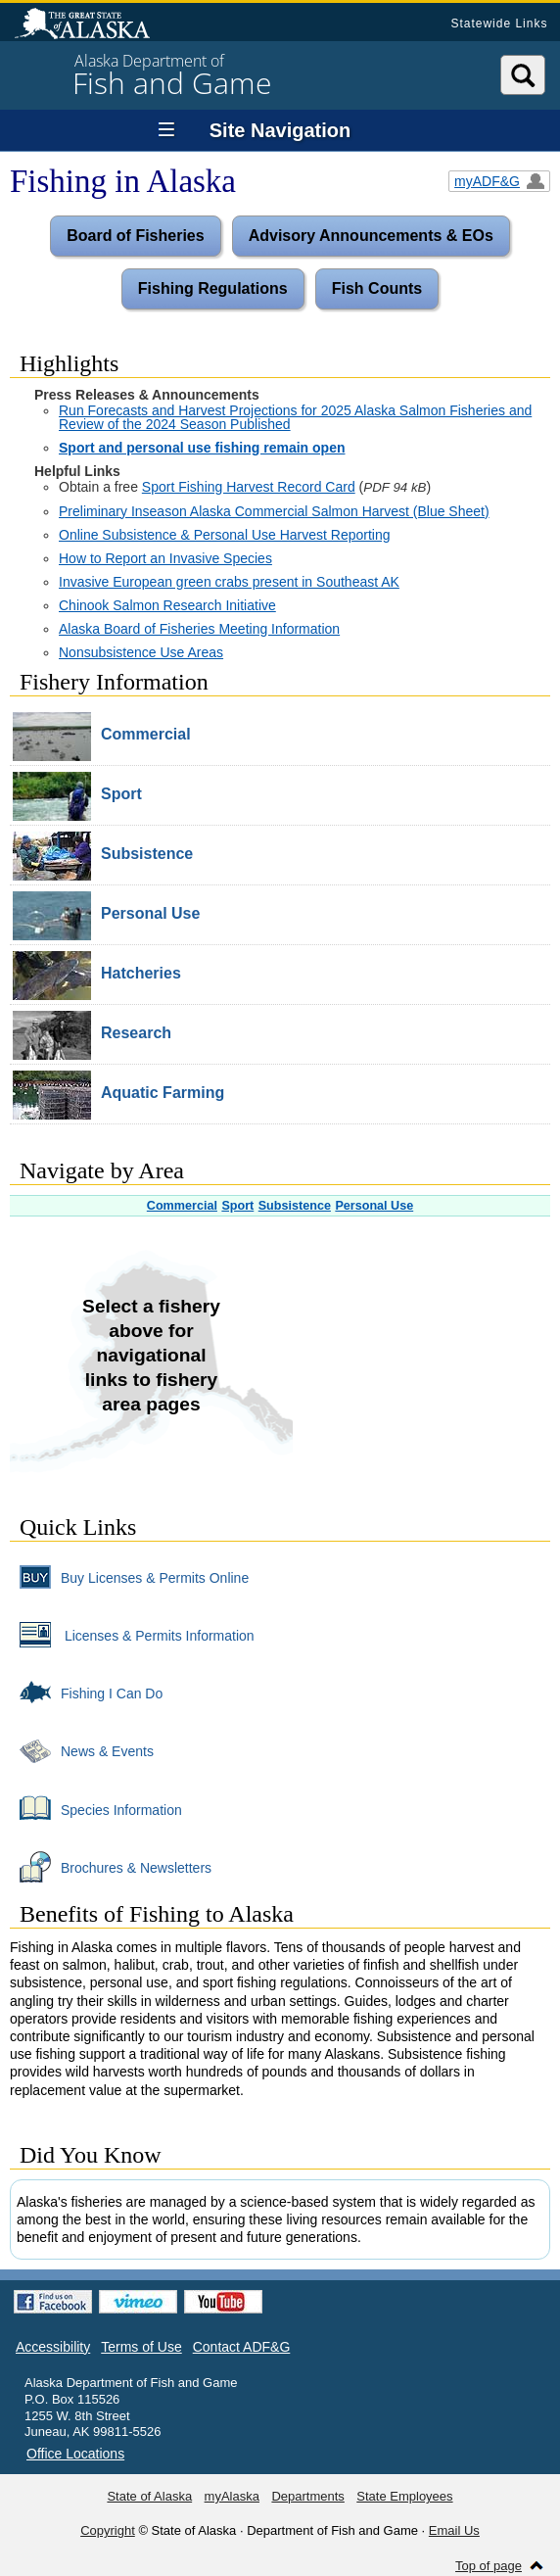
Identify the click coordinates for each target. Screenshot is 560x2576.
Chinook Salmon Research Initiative (167, 605)
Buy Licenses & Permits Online (129, 1577)
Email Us (454, 2530)
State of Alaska (92, 25)
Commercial (182, 1206)
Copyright (107, 2530)
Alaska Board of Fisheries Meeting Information (199, 629)
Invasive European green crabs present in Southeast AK (229, 582)
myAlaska (232, 2496)
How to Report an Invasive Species (165, 558)
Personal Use (374, 1206)
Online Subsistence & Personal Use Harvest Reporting (225, 535)
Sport (237, 1206)
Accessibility (53, 2347)
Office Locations (75, 2453)
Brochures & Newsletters (110, 1867)
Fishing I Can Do (86, 1692)
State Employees (404, 2496)
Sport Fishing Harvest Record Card (248, 487)
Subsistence (294, 1206)
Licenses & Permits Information (132, 1634)
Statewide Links (498, 23)
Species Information (96, 1809)
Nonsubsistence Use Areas (141, 652)
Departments (307, 2496)
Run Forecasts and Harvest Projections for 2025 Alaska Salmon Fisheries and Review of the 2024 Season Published (295, 417)
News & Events (82, 1750)
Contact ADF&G (242, 2347)
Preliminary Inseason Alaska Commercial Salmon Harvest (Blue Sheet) (274, 511)
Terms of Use (141, 2347)
